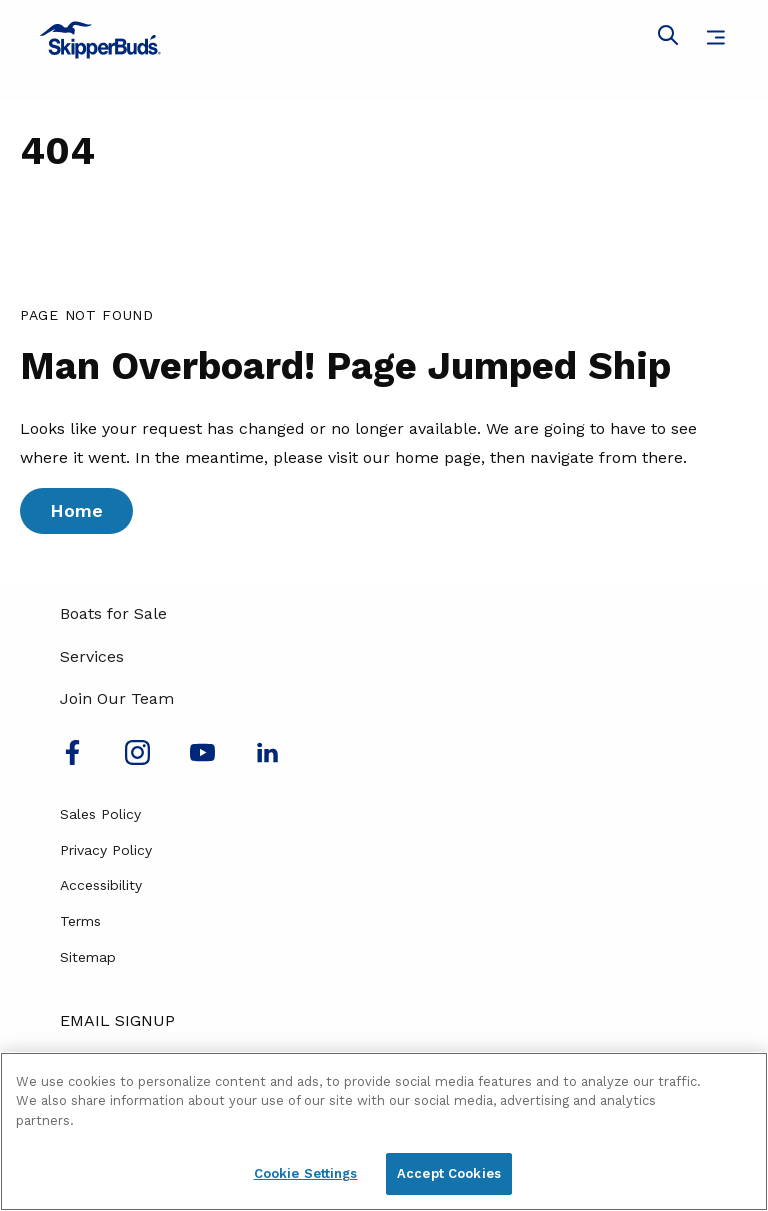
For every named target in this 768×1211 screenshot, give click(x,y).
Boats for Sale (113, 613)
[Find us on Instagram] (137, 759)
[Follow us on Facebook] (72, 759)
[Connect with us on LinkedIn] (267, 759)
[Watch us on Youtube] (202, 759)
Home (76, 510)
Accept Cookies (449, 1173)
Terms (80, 921)
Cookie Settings (306, 1173)
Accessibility (101, 885)
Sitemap (88, 957)
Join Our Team (117, 698)
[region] (384, 1131)
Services (92, 656)
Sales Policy (100, 814)
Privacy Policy (106, 850)
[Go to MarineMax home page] (384, 40)
